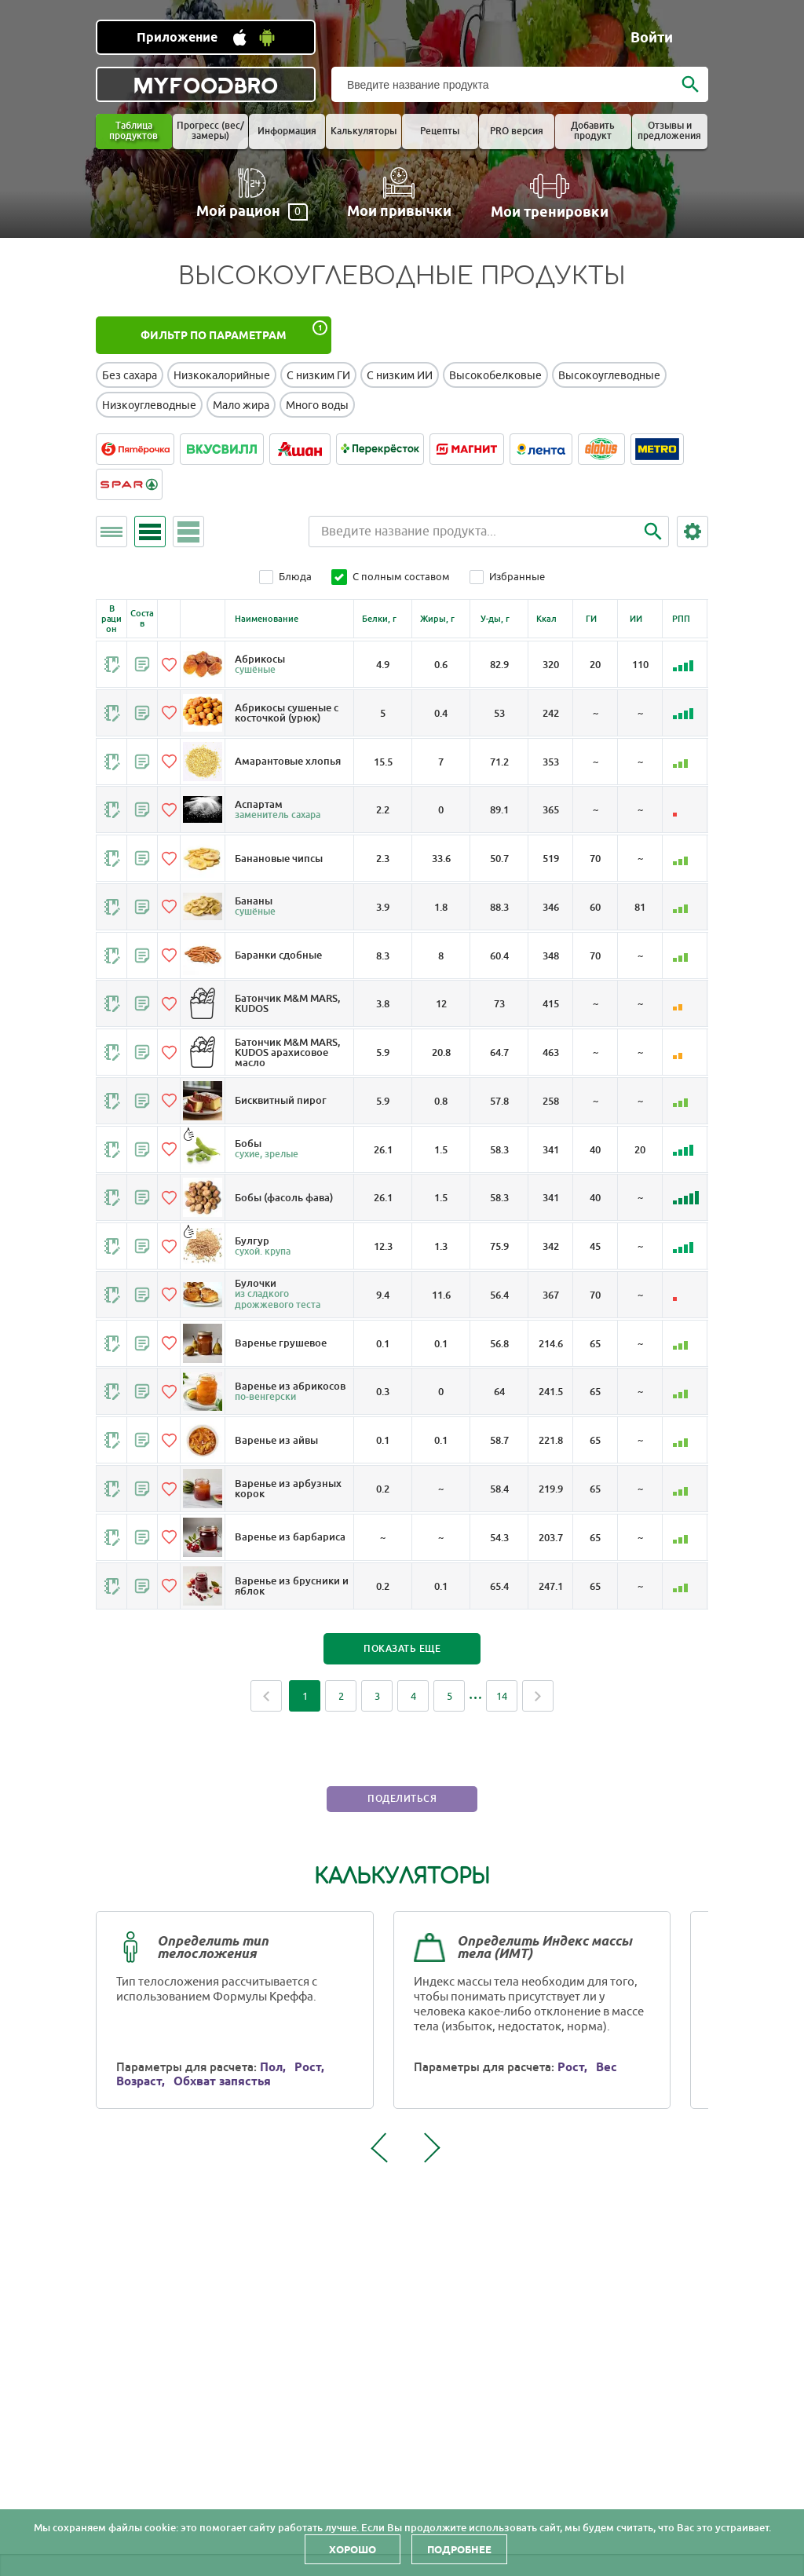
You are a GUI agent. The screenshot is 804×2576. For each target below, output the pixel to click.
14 (501, 1714)
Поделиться (402, 1818)
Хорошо (352, 2549)
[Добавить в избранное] (169, 664)
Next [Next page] (538, 1714)
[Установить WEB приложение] (206, 37)
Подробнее (459, 2549)
